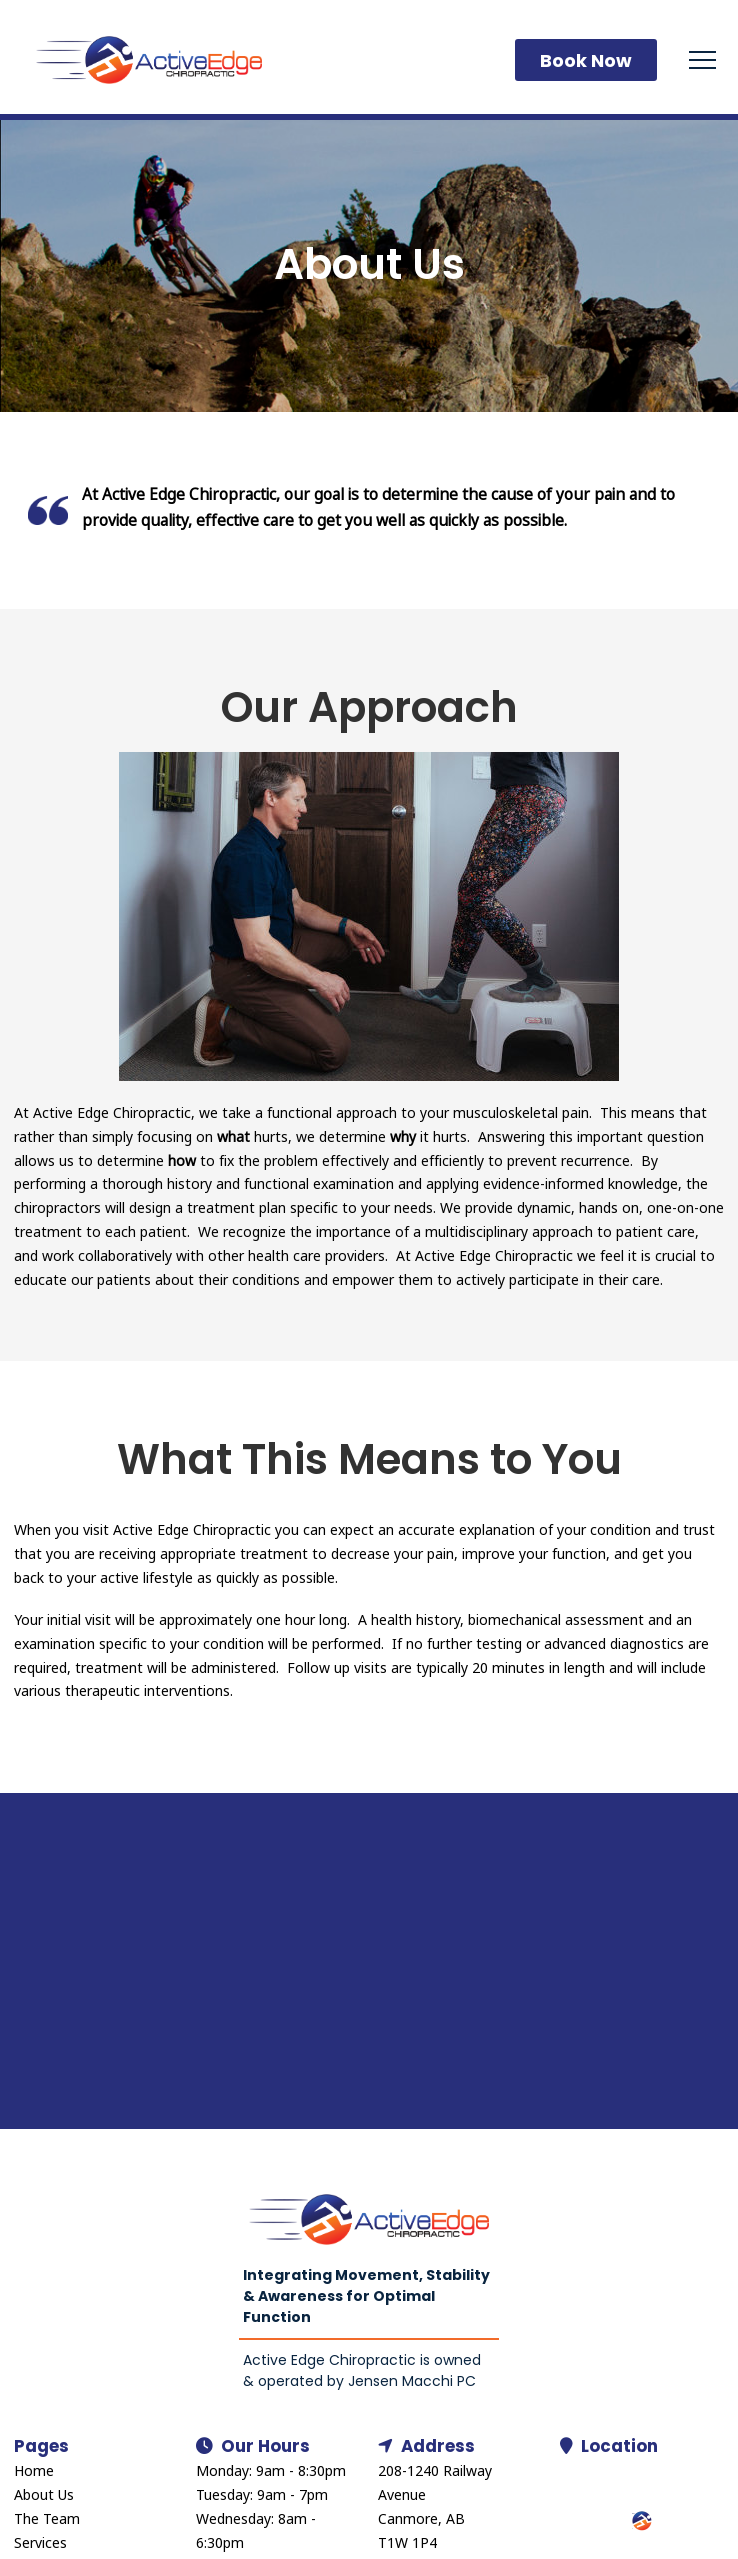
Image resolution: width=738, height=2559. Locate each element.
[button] (702, 60)
